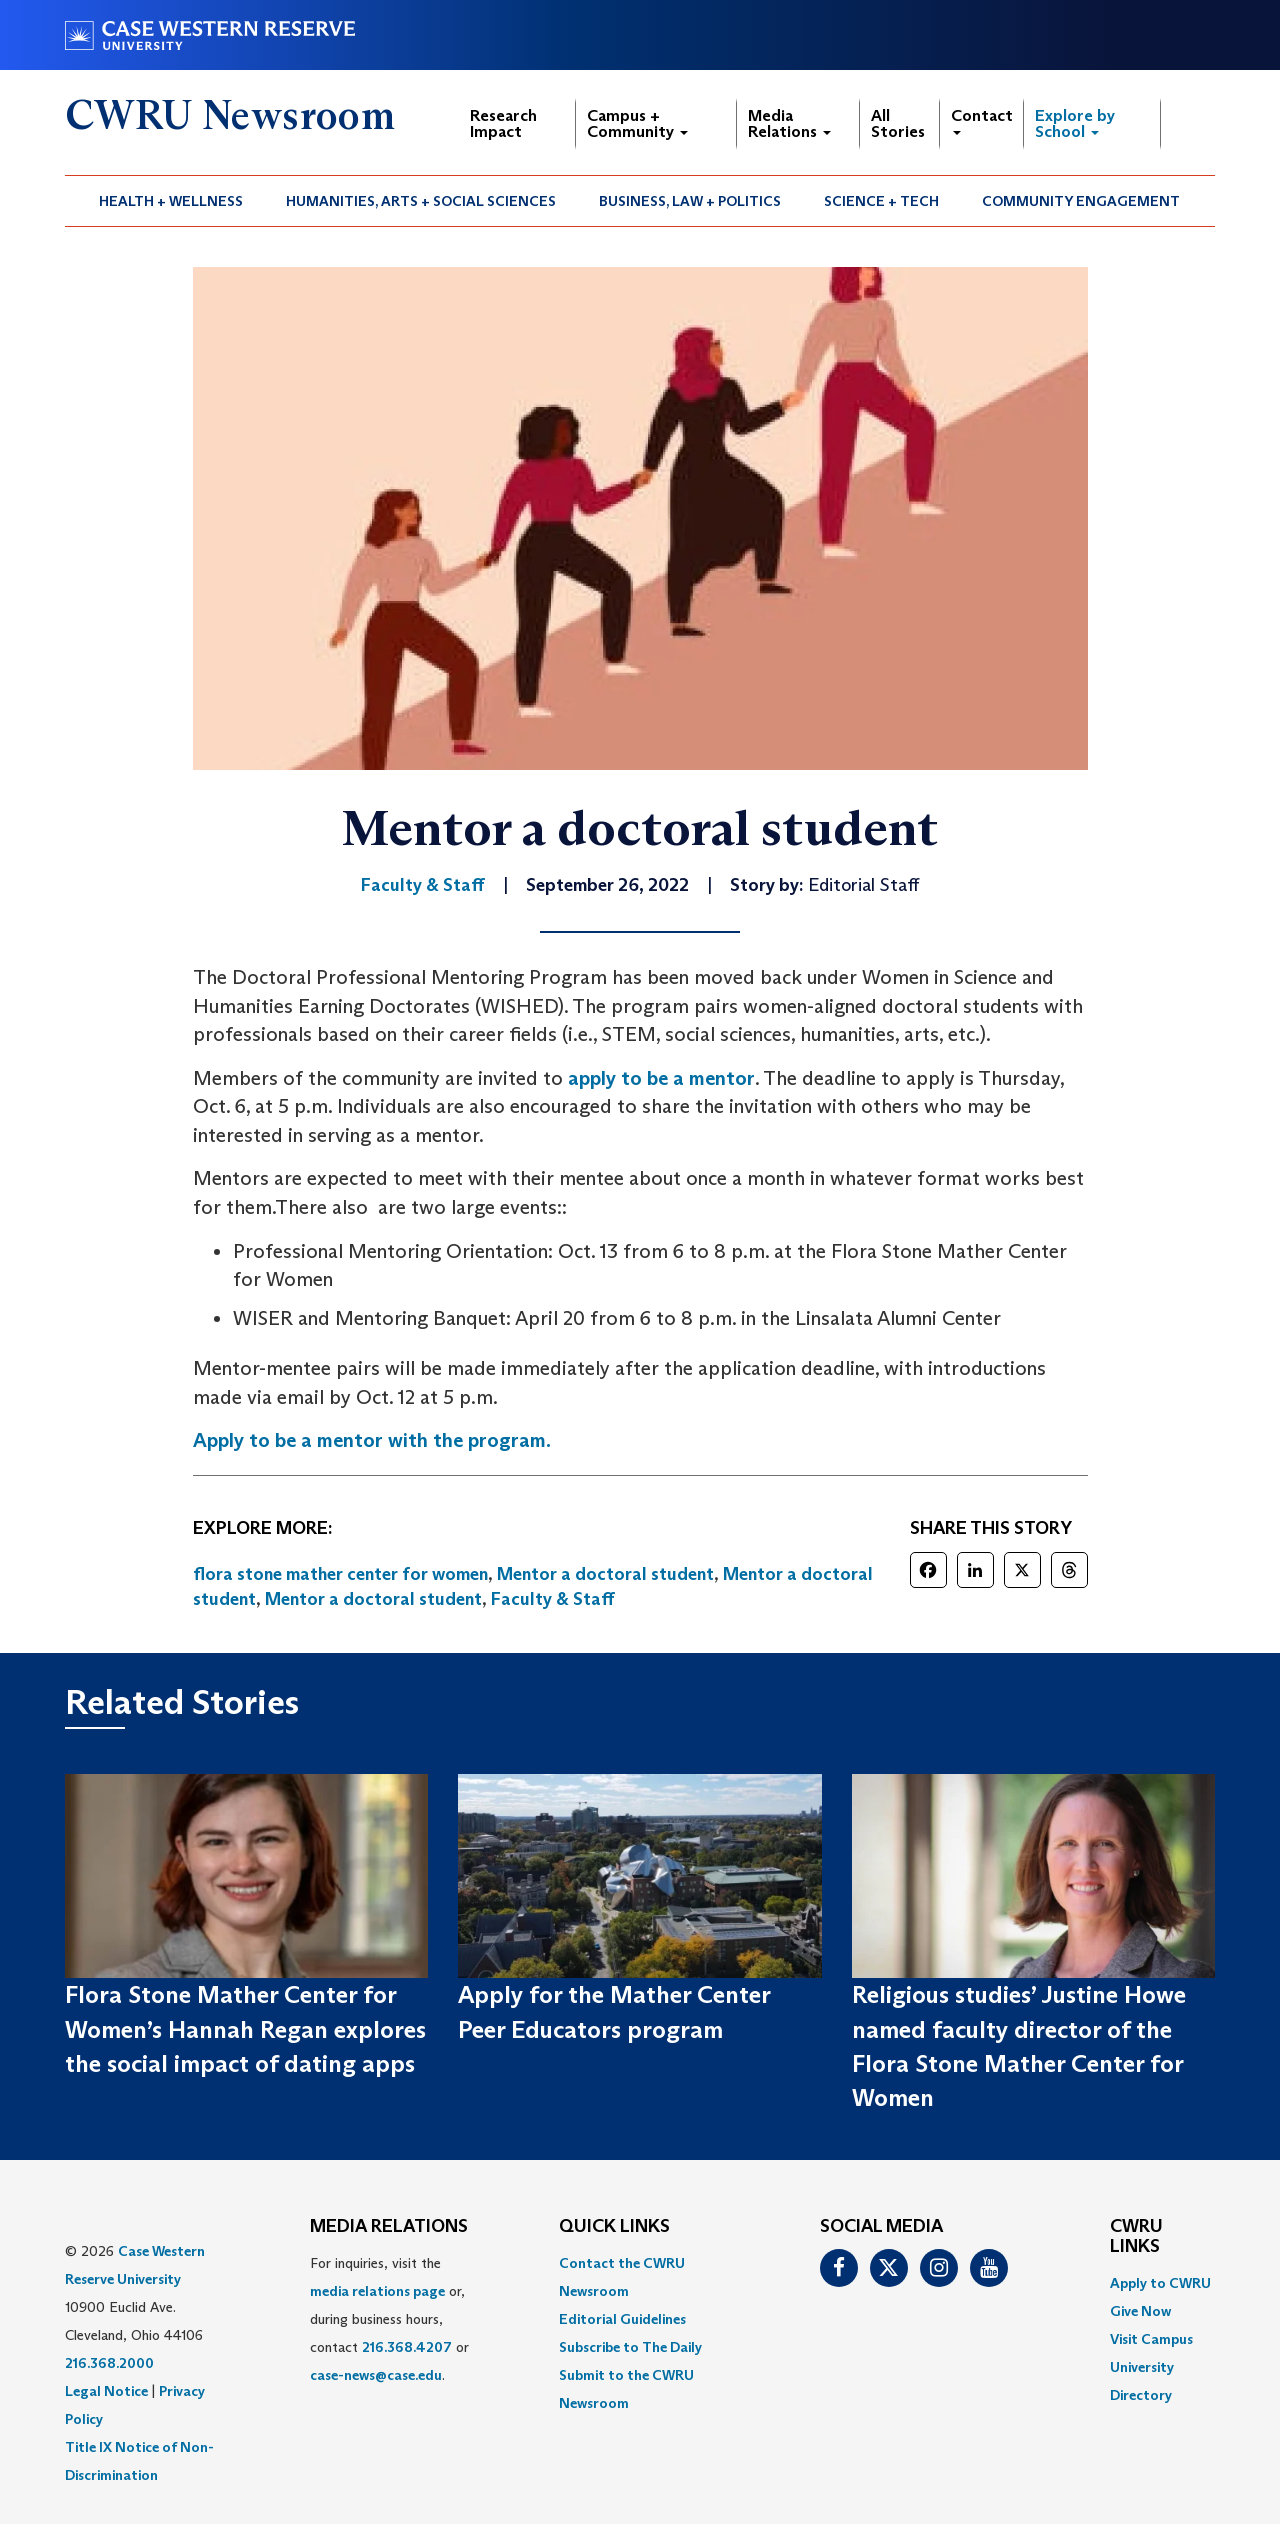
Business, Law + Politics (690, 201)
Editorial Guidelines (622, 2319)
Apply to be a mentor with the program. (372, 1440)
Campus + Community (637, 123)
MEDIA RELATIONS (389, 2227)
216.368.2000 (109, 2363)
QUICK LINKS (614, 2227)
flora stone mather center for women (340, 1574)
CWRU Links (1136, 2237)
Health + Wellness (171, 201)
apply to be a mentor (661, 1078)
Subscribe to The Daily (630, 2347)
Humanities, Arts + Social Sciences (421, 201)
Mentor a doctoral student (605, 1574)
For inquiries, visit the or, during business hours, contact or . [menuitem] (389, 2319)
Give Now (1140, 2311)
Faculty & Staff (553, 1599)
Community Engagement (1081, 201)
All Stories (898, 123)
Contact (982, 120)
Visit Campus (1151, 2339)
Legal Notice (106, 2391)
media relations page (377, 2291)
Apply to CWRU (1160, 2283)
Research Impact (503, 123)
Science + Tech (881, 201)
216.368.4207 (407, 2347)
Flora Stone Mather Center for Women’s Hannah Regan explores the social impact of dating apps (245, 2029)
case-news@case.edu (376, 2375)
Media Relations (789, 123)
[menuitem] (171, 201)
